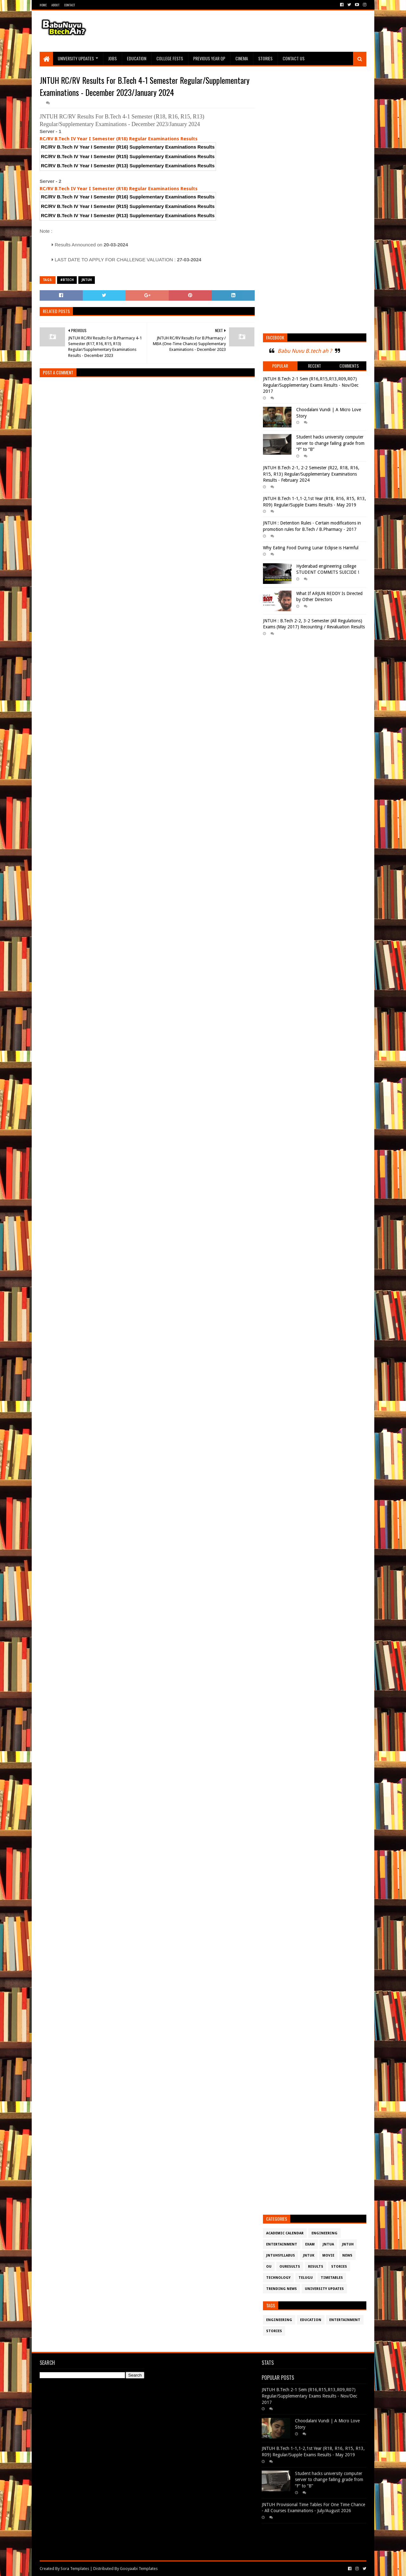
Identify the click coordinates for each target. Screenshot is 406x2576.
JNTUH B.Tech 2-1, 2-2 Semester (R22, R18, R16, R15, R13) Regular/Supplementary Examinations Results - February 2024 (311, 474)
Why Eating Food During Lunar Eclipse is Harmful (310, 547)
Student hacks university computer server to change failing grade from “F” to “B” (330, 443)
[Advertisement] (250, 31)
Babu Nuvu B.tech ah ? (305, 351)
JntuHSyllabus (280, 2255)
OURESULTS (289, 2267)
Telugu (305, 2278)
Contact (69, 5)
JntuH (87, 280)
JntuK (308, 2255)
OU (269, 2267)
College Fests (169, 58)
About (55, 5)
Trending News (281, 2289)
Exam (310, 2244)
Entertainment (281, 2244)
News (347, 2255)
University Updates (76, 58)
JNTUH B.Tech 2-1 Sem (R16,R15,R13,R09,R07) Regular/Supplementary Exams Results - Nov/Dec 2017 (310, 385)
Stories (265, 58)
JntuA (328, 2244)
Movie (328, 2255)
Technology (278, 2278)
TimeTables (332, 2278)
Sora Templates (75, 2568)
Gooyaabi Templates (139, 2568)
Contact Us (293, 58)
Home (43, 5)
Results (315, 2267)
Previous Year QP (209, 58)
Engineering (324, 2233)
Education (136, 58)
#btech (67, 280)
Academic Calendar (285, 2233)
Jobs (112, 58)
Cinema (241, 58)
